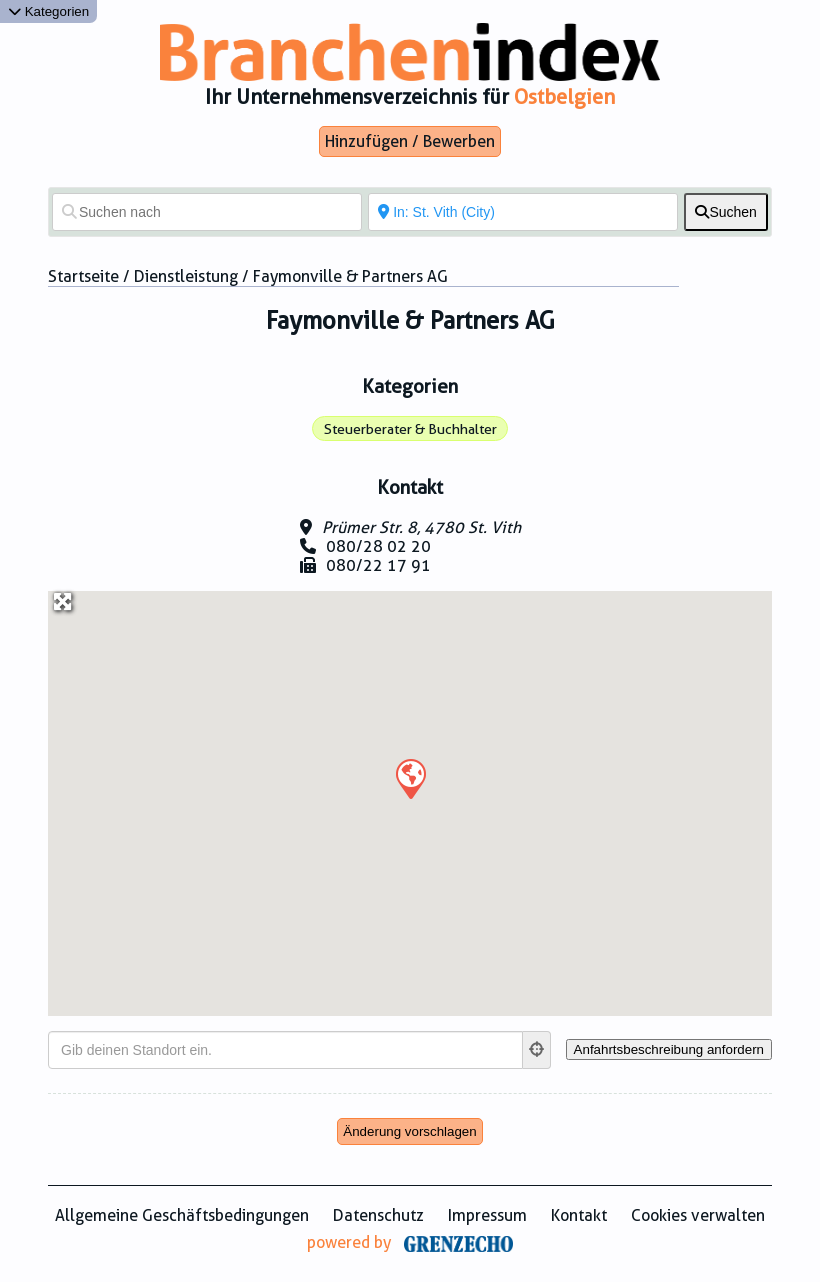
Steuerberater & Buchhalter (410, 429)
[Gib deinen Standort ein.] (285, 1050)
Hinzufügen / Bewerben (410, 141)
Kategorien (48, 11)
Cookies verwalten (698, 1215)
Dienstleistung (186, 276)
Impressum (487, 1215)
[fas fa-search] (726, 212)
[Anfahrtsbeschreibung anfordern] (669, 1049)
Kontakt (579, 1215)
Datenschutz (378, 1215)
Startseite (83, 276)
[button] (410, 778)
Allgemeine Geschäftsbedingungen (182, 1215)
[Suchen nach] (207, 212)
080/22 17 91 (378, 565)
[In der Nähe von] (523, 212)
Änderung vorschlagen (409, 1131)
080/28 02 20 (378, 546)
